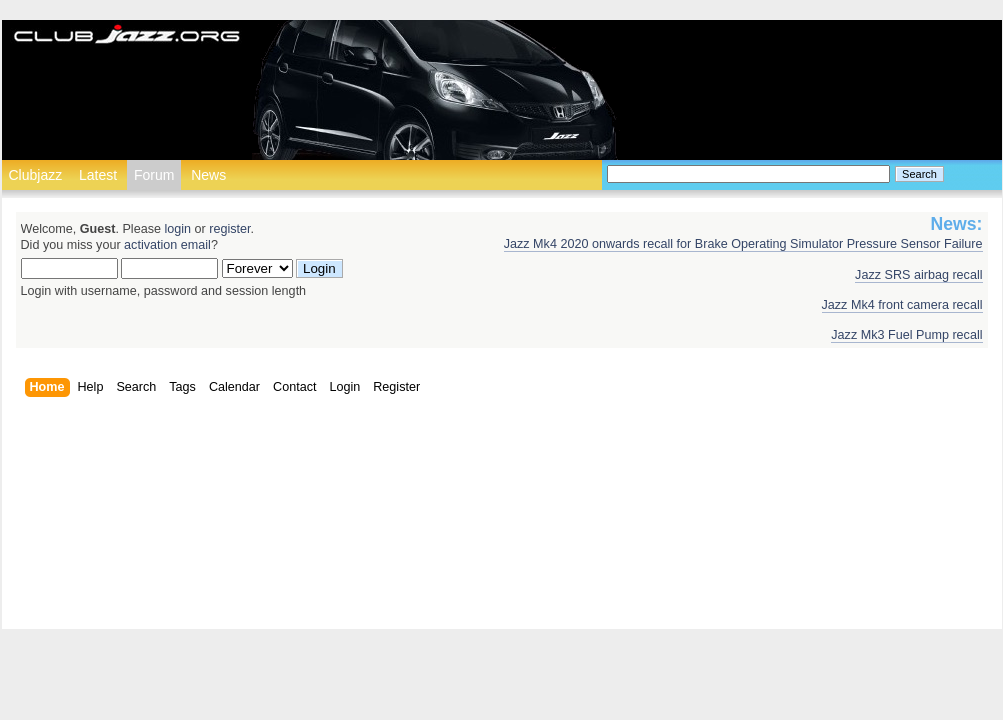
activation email (167, 245)
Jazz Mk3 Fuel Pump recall (906, 335)
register (229, 229)
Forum (154, 175)
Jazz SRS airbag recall (918, 275)
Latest (98, 175)
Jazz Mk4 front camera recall (902, 305)
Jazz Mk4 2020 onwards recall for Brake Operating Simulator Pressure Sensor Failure (743, 244)
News (208, 175)
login (177, 229)
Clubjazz (36, 175)
